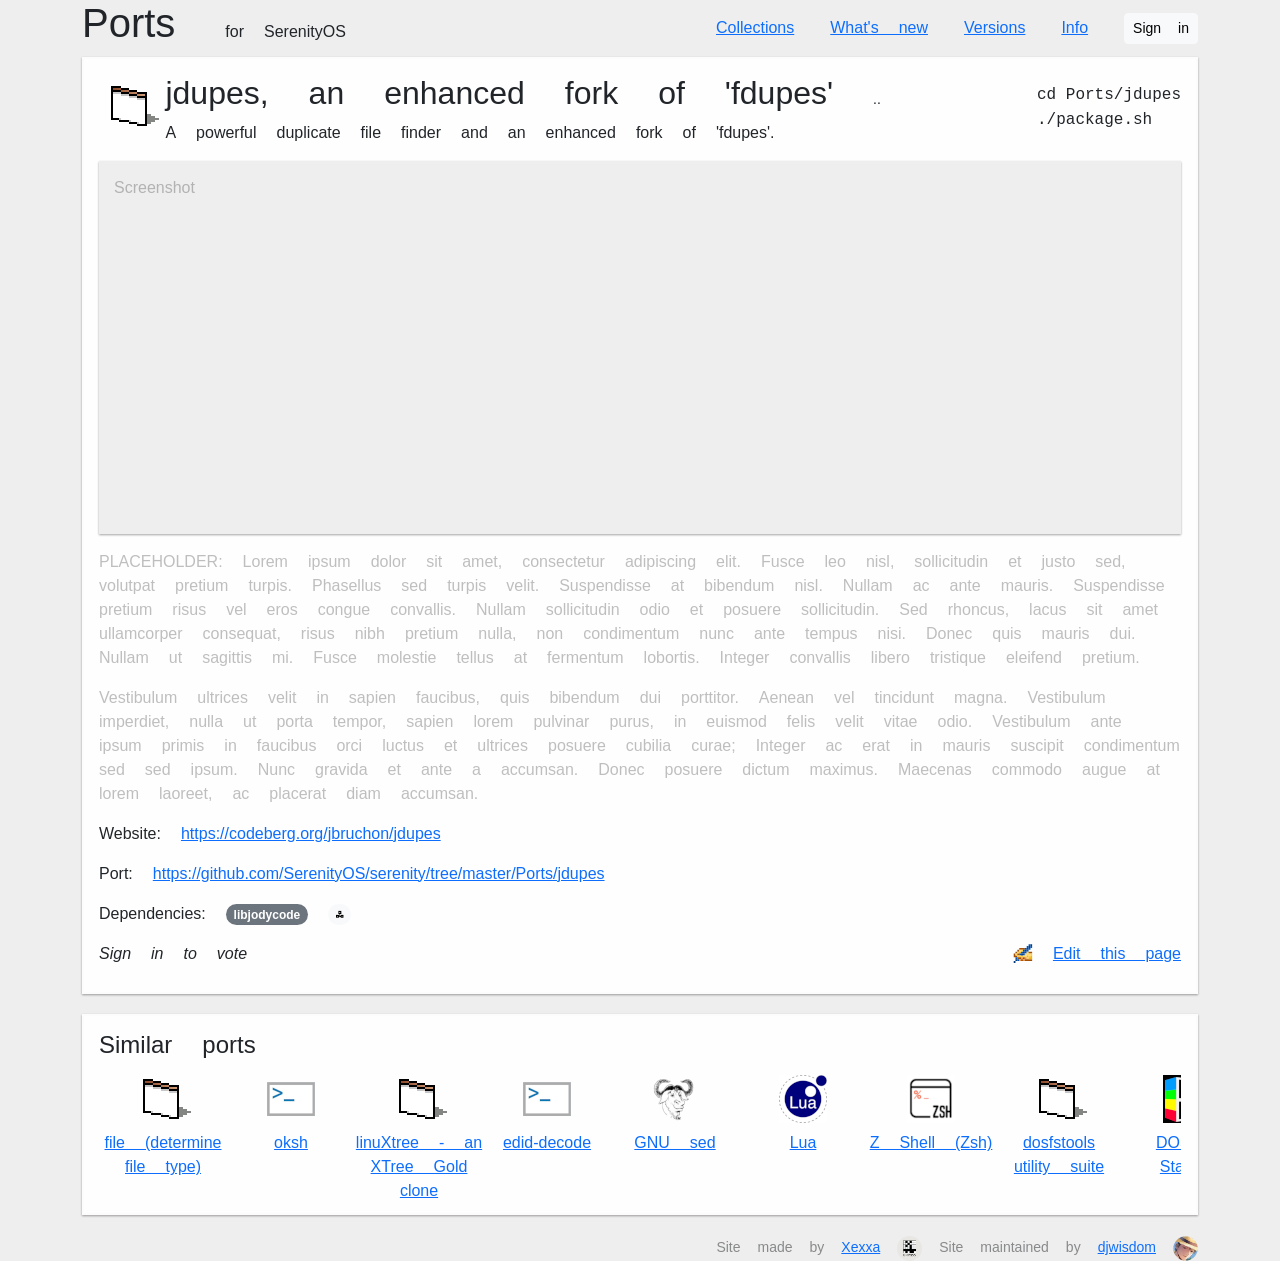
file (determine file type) (163, 1121)
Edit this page (1117, 953)
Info (1074, 27)
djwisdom (1127, 1247)
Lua (803, 1113)
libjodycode (267, 915)
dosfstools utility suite (1059, 1121)
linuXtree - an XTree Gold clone (419, 1133)
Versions (994, 27)
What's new (879, 27)
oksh (291, 1113)
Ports (214, 23)
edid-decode (547, 1113)
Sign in (1161, 28)
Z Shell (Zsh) (931, 1113)
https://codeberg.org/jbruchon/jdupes (311, 833)
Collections (755, 27)
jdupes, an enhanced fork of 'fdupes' (499, 93)
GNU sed (674, 1113)
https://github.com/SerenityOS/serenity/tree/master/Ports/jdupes (379, 873)
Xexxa (860, 1247)
